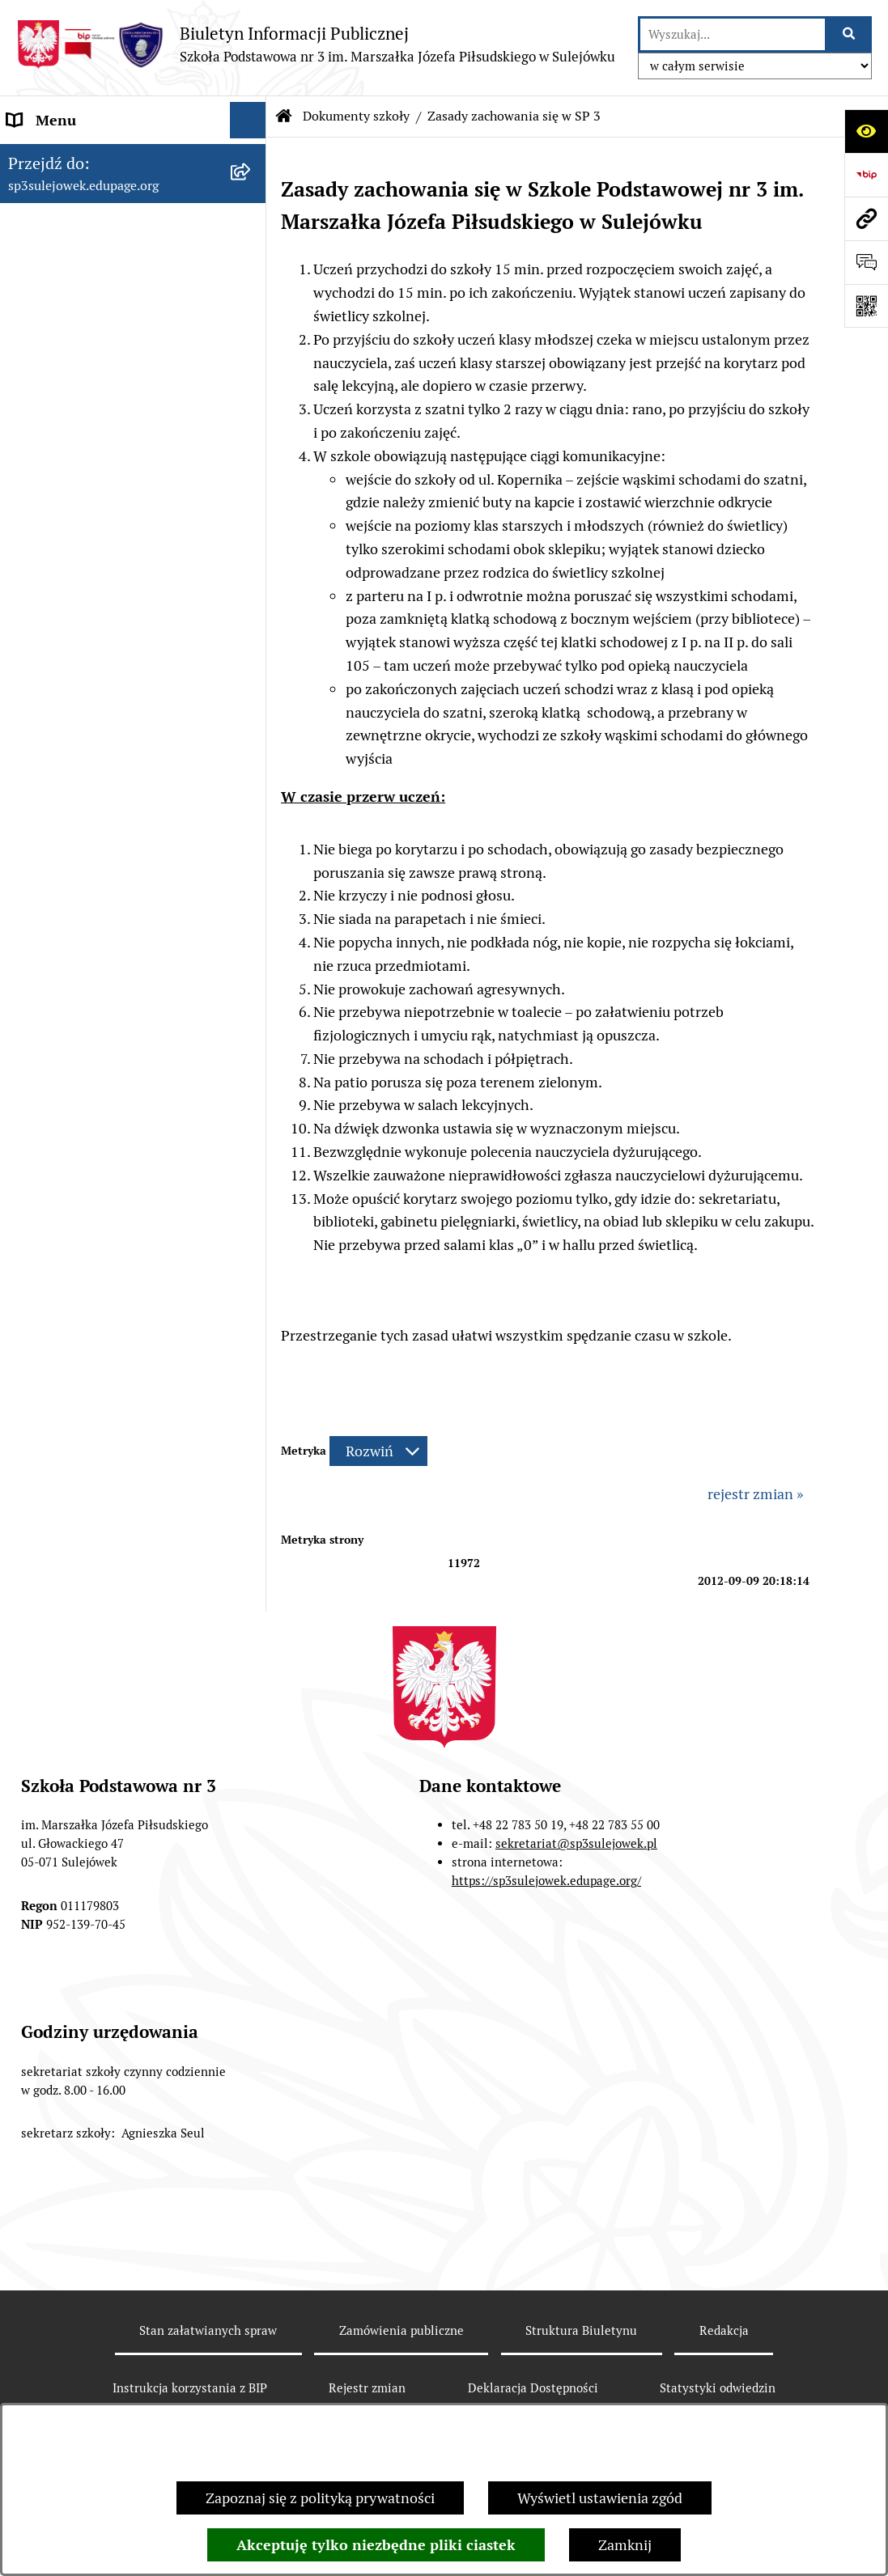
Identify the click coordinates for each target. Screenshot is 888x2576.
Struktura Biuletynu (581, 2330)
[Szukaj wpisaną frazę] (849, 34)
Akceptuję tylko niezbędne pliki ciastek (376, 2545)
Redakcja (724, 2330)
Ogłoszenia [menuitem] (43, 663)
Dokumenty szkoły (356, 116)
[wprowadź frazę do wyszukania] (732, 34)
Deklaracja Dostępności (533, 2388)
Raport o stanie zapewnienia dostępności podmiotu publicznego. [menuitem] (98, 758)
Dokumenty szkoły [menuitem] (67, 229)
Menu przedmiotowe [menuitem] (74, 156)
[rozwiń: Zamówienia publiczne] (252, 627)
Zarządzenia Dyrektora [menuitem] (81, 590)
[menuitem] (133, 286)
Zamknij (625, 2545)
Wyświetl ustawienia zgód (599, 2498)
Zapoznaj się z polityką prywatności (320, 2498)
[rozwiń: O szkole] (252, 193)
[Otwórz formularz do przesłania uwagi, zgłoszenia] (866, 262)
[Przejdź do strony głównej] (315, 44)
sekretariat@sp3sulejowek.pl (576, 1843)
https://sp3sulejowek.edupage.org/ (546, 1880)
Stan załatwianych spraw (208, 2330)
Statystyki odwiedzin (717, 2388)
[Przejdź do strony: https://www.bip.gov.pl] (866, 175)
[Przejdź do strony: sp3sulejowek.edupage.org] (866, 218)
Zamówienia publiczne (401, 2330)
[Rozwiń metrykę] (378, 1451)
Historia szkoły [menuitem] (55, 553)
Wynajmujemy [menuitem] (53, 699)
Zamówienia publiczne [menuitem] (79, 626)
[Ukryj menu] (248, 120)
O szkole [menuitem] (34, 193)
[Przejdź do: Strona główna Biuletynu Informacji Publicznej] (284, 116)
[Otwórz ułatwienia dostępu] (866, 131)
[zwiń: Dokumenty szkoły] (252, 230)
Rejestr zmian (367, 2388)
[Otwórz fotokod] (866, 306)
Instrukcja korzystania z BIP (190, 2388)
